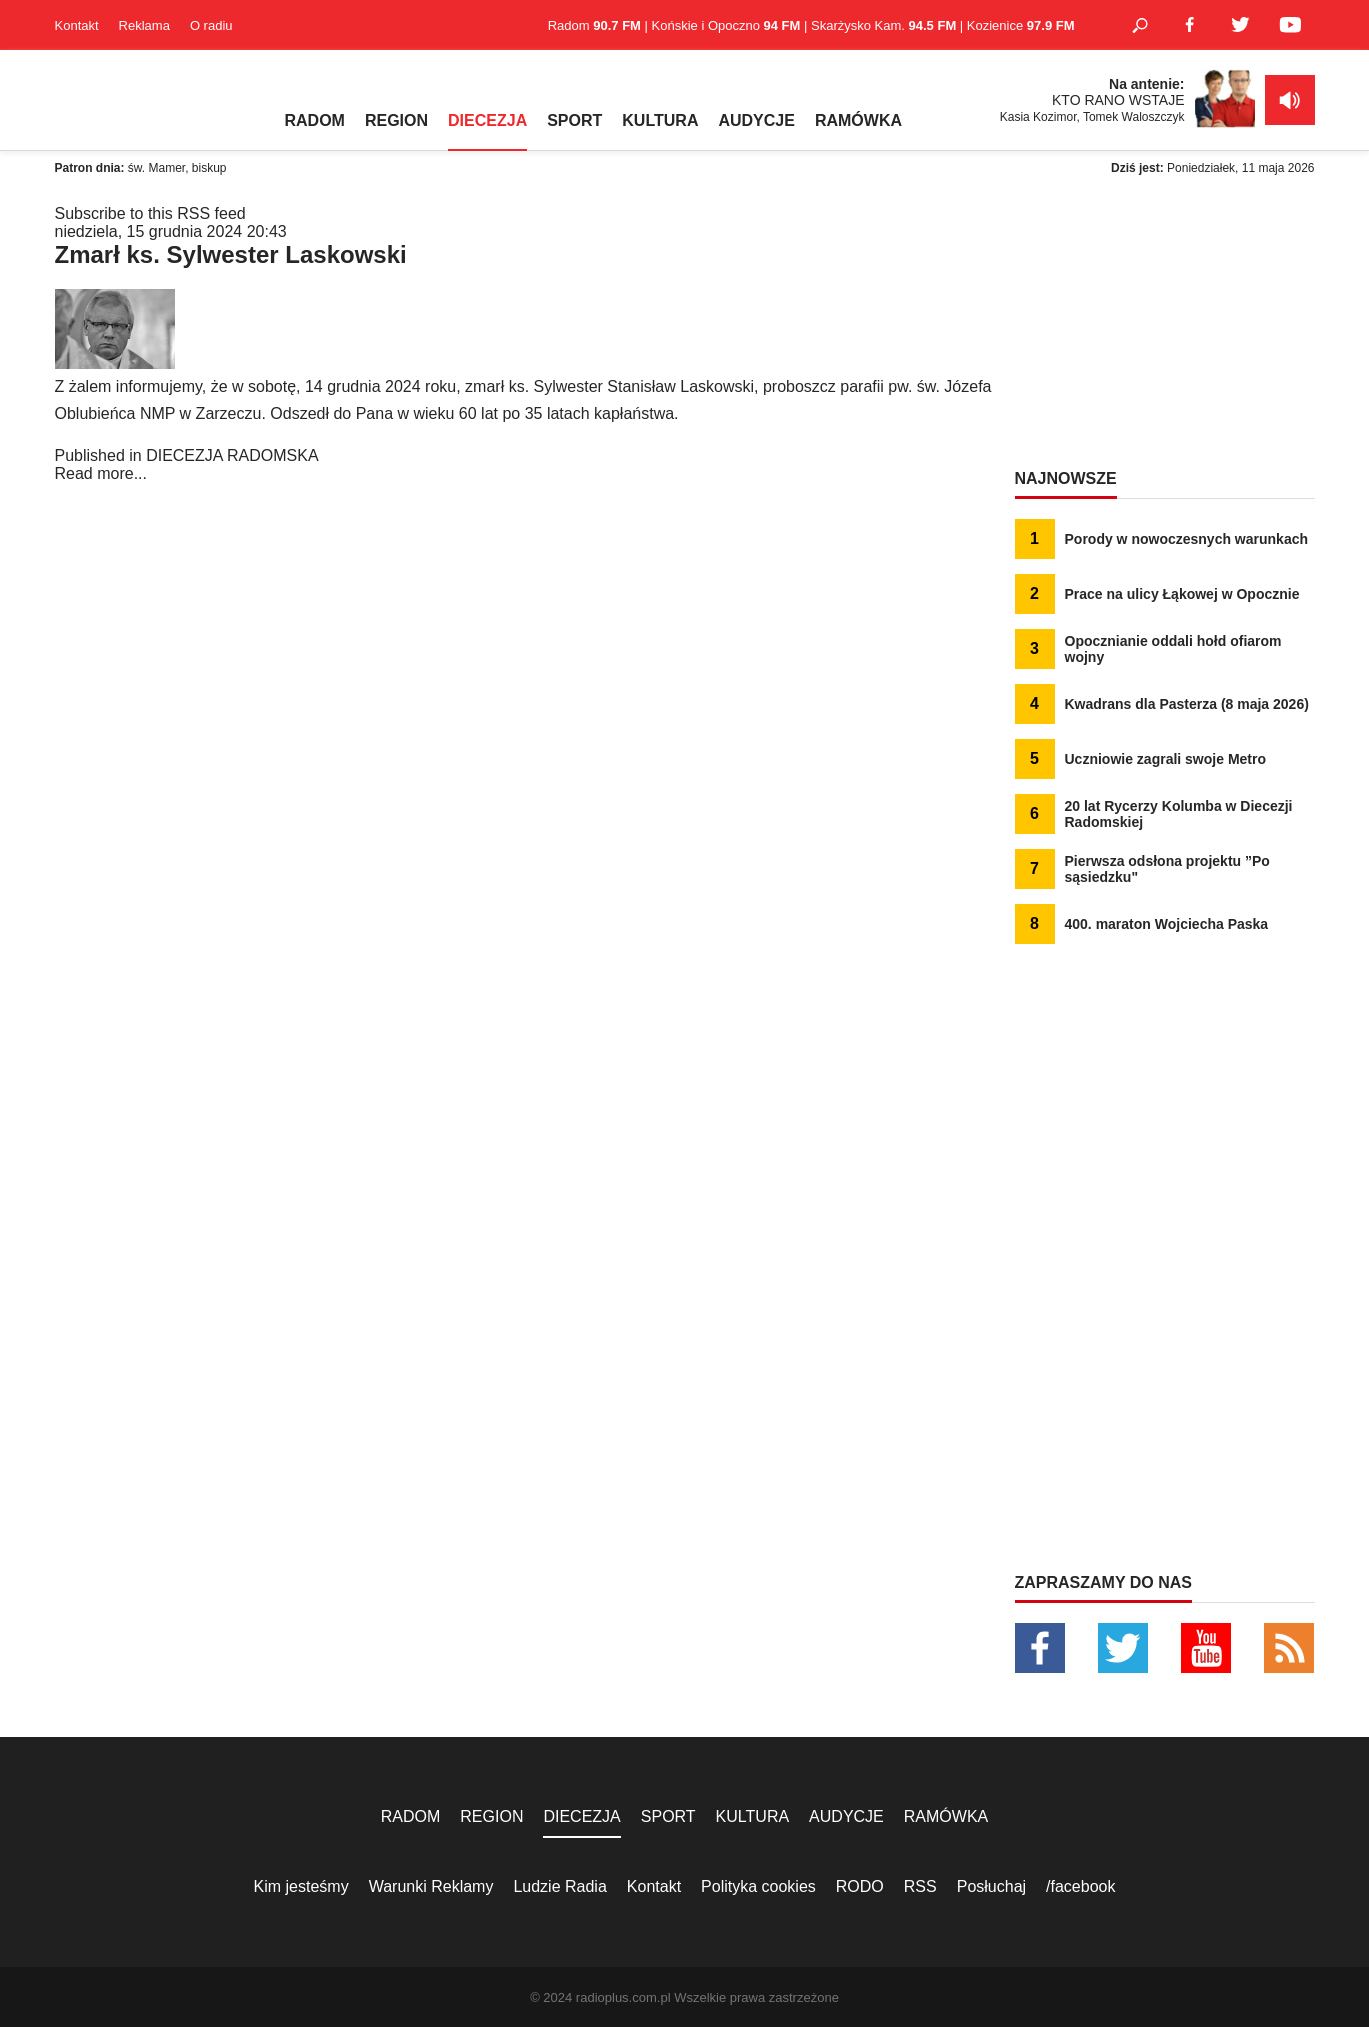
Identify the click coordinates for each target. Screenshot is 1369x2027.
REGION (396, 120)
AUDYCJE (756, 120)
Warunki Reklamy (431, 1886)
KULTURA (660, 120)
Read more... (101, 473)
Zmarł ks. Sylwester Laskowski (231, 254)
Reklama (144, 25)
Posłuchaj (991, 1886)
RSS (920, 1886)
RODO (860, 1886)
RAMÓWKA (858, 120)
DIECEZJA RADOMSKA (232, 455)
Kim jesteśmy (301, 1886)
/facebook (1080, 1886)
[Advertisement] (1165, 330)
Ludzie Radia (559, 1886)
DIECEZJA (487, 120)
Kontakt (77, 25)
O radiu (211, 25)
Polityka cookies (758, 1886)
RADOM (315, 120)
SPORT (574, 120)
